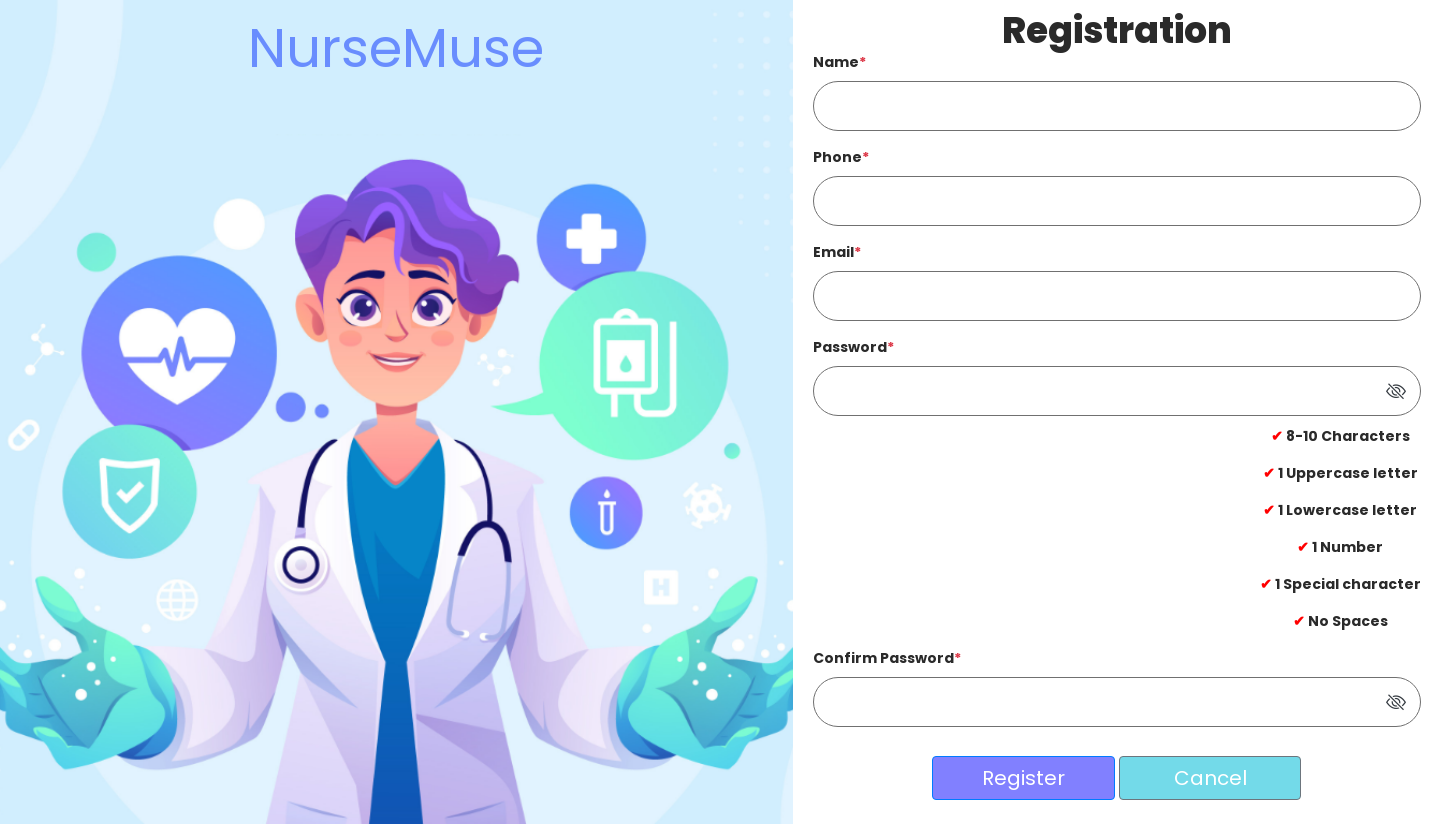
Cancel (1210, 778)
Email (837, 252)
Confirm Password (887, 658)
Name (839, 62)
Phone (841, 157)
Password (853, 347)
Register (1023, 778)
